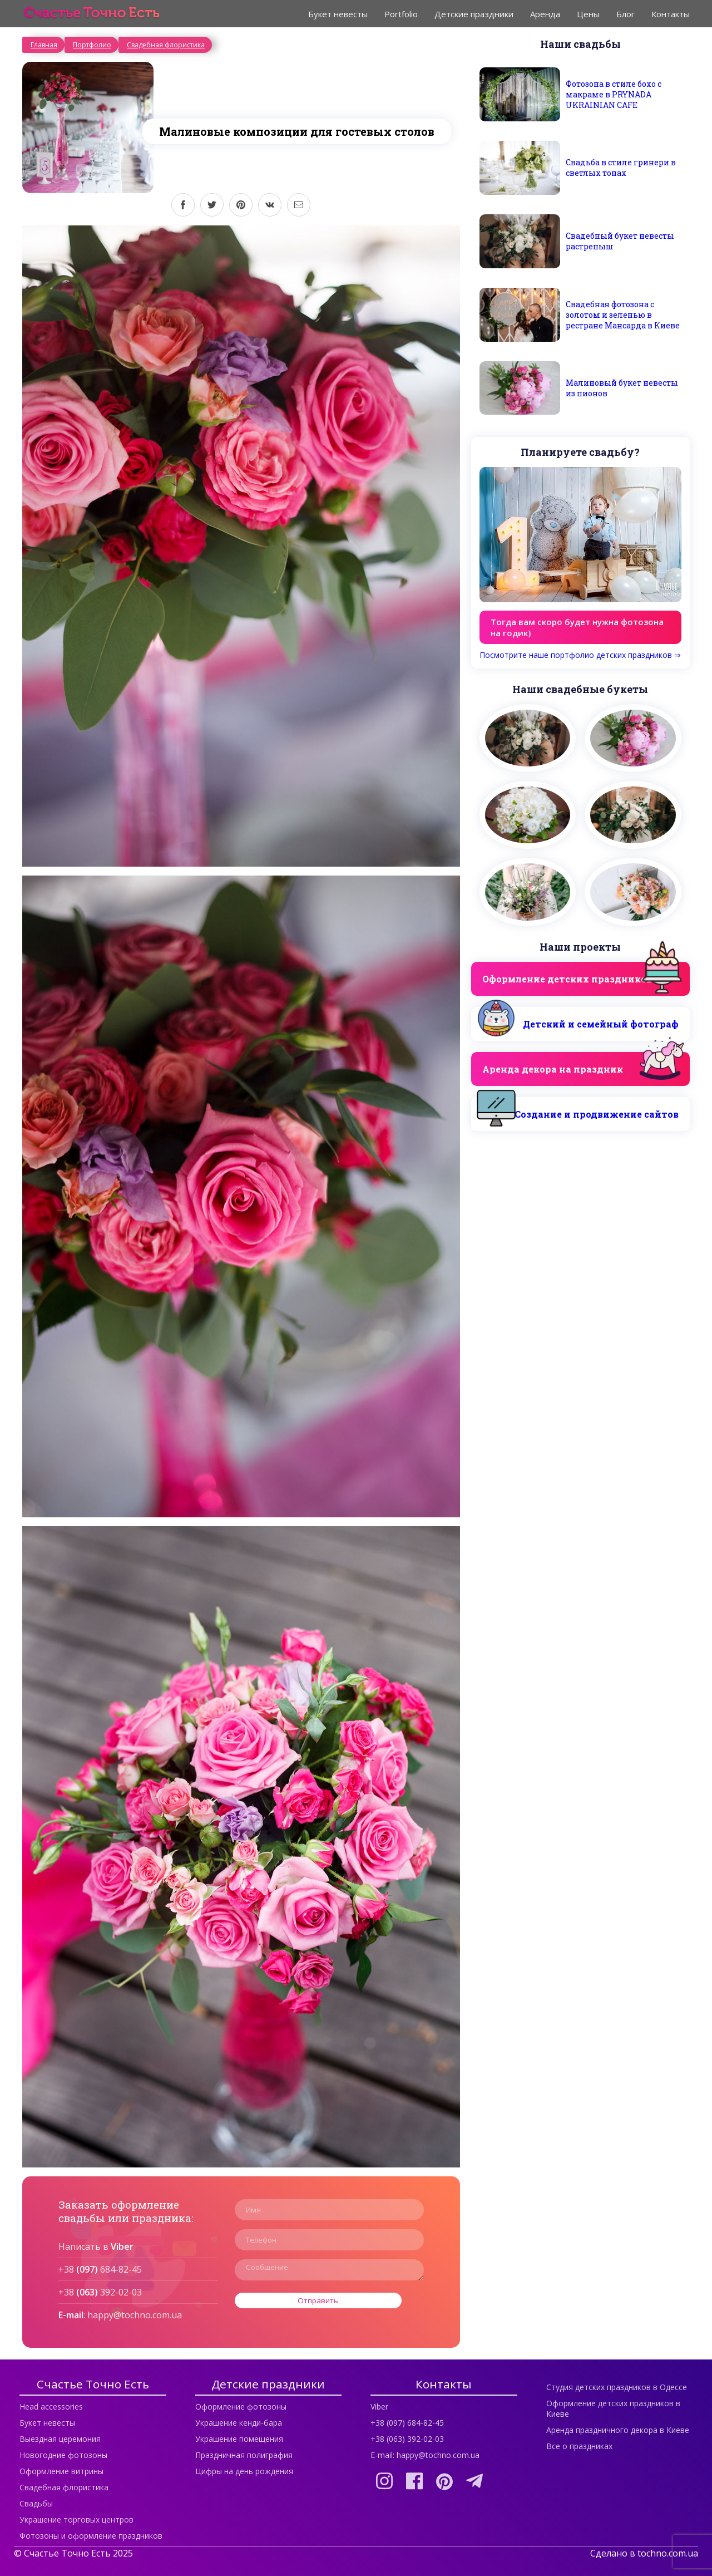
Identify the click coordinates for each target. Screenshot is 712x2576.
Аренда (545, 13)
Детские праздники (473, 13)
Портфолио (92, 45)
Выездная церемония (60, 2439)
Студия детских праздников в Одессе (616, 2387)
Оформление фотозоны (240, 2406)
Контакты (670, 13)
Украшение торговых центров (76, 2519)
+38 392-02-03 (100, 2292)
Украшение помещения (239, 2439)
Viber (379, 2406)
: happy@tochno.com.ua (120, 2315)
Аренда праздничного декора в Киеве (617, 2430)
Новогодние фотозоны (63, 2455)
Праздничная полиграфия (244, 2455)
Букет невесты (338, 13)
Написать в (96, 2246)
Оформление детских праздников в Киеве (613, 2408)
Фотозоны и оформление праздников (90, 2535)
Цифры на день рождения (244, 2471)
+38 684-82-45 (100, 2269)
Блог (625, 13)
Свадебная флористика (166, 45)
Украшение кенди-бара (238, 2422)
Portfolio (401, 13)
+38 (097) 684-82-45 (407, 2422)
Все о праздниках (579, 2446)
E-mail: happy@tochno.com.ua (424, 2455)
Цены (588, 13)
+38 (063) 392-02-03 (407, 2439)
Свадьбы (36, 2503)
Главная (44, 45)
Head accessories (51, 2406)
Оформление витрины (61, 2471)
